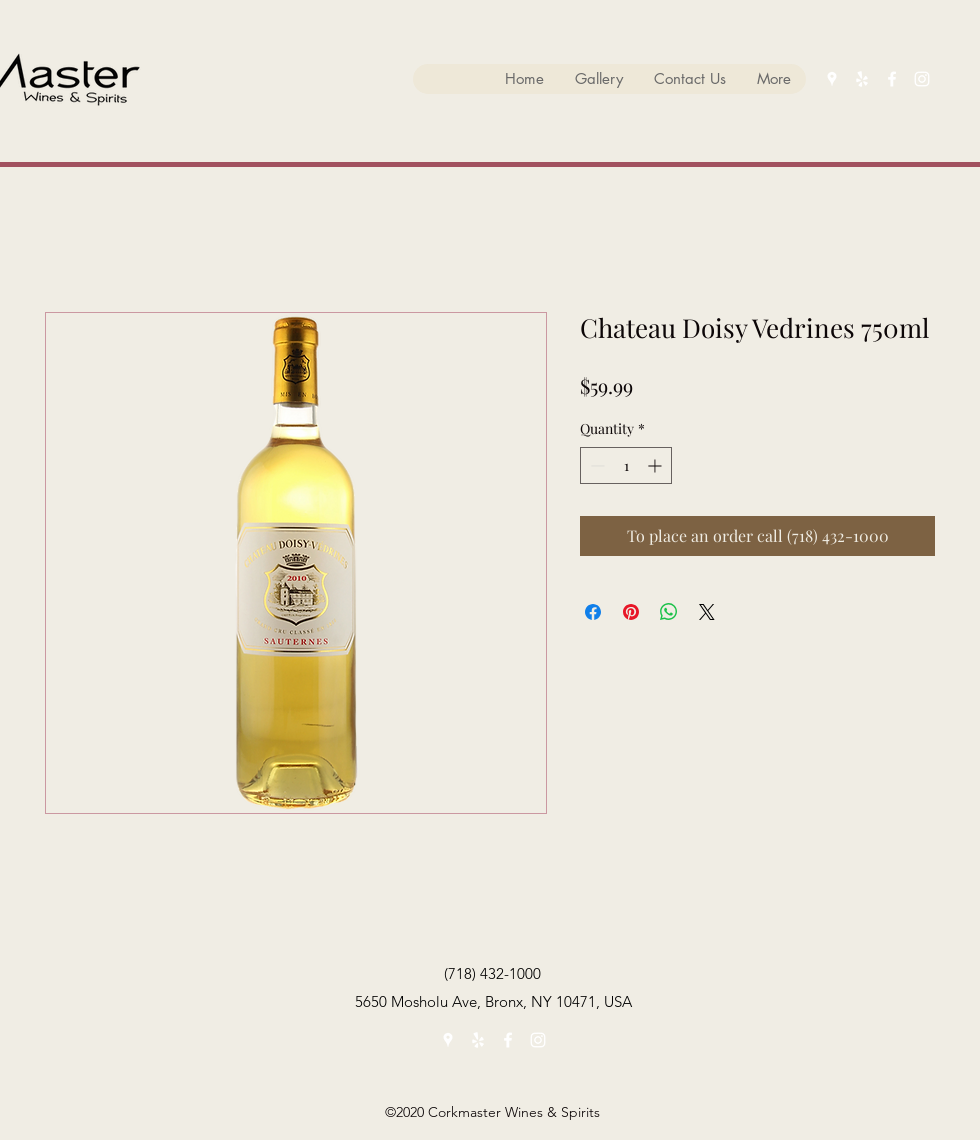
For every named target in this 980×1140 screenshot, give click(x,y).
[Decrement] (595, 465)
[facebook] (892, 79)
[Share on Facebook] (593, 612)
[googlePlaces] (832, 79)
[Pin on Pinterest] (631, 612)
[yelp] (862, 79)
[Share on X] (707, 612)
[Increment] (656, 465)
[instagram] (922, 79)
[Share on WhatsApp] (669, 612)
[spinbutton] (626, 465)
